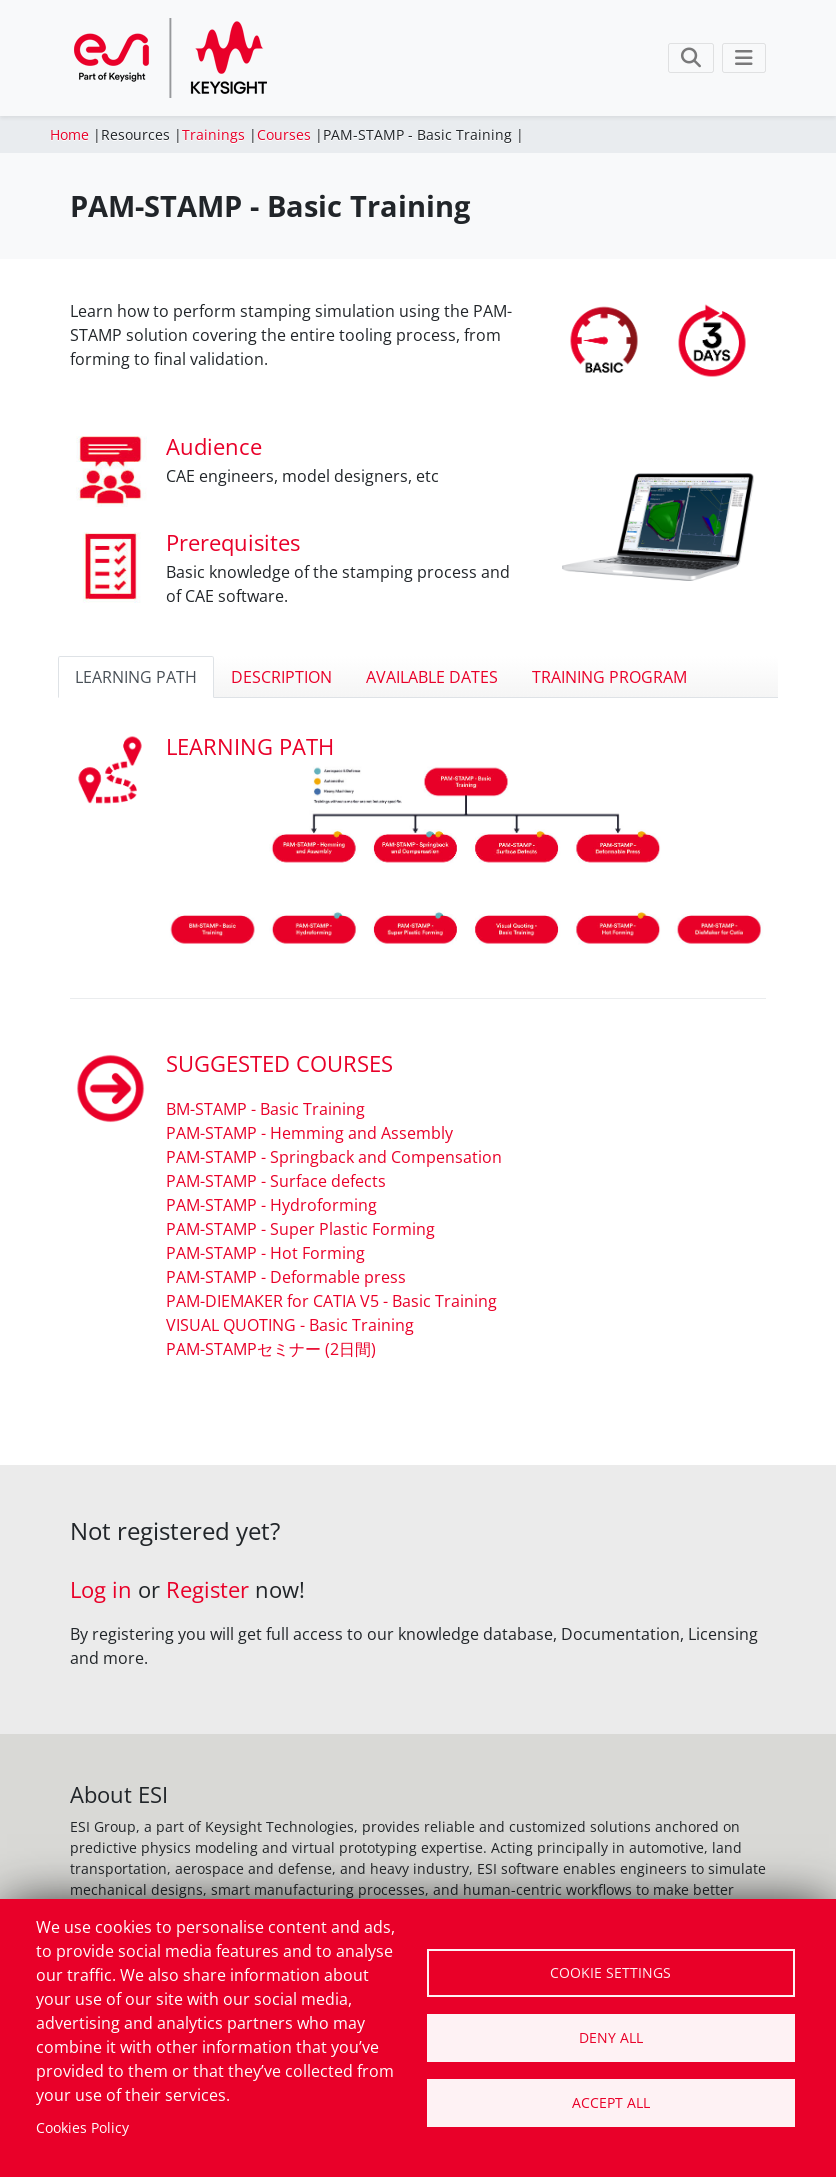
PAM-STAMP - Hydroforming (271, 1205)
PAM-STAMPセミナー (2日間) (271, 1349)
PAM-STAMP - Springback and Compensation (334, 1157)
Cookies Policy (82, 2127)
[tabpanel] (418, 1045)
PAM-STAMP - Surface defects (276, 1181)
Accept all (611, 2102)
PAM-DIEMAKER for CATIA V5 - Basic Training (331, 1301)
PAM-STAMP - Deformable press (286, 1277)
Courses (284, 134)
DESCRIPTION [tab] (281, 677)
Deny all (611, 2037)
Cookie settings (610, 1972)
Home (69, 134)
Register (207, 1589)
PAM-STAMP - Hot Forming (265, 1253)
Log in (101, 1589)
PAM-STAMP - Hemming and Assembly (309, 1133)
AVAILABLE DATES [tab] (432, 677)
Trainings (213, 134)
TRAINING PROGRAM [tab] (609, 677)
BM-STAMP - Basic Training (265, 1109)
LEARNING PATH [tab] (136, 677)
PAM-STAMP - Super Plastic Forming (300, 1229)
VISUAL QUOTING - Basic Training (290, 1325)
